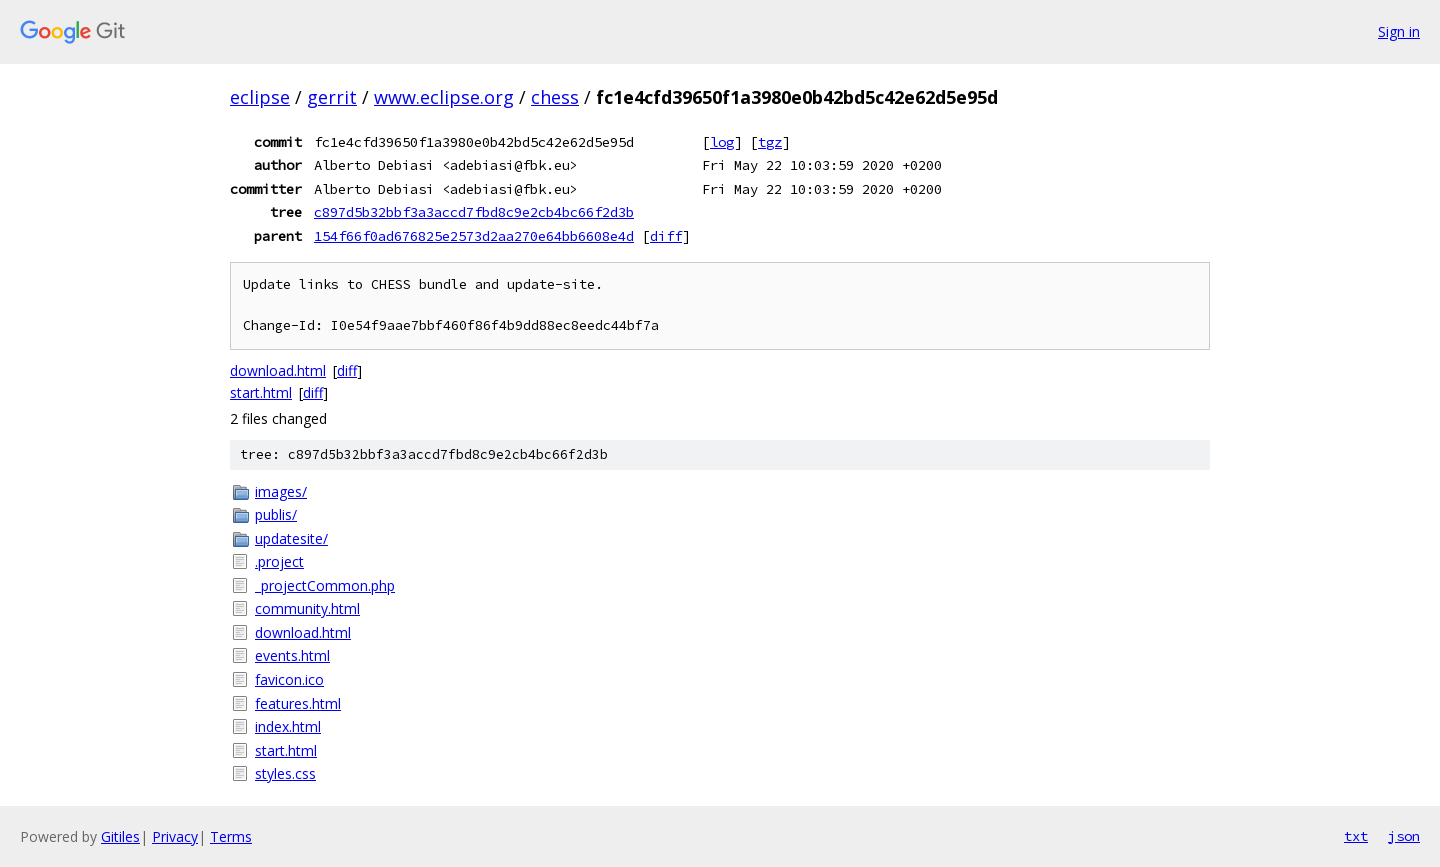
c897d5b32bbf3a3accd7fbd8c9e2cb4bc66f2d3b (474, 212)
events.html (292, 655)
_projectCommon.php (325, 585)
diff (666, 236)
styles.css (285, 773)
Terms (231, 836)
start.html (261, 392)
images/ (281, 491)
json (1404, 836)
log (722, 142)
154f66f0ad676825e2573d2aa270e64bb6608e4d (474, 236)
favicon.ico (289, 679)
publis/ (276, 514)
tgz (770, 142)
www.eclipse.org (444, 97)
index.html (288, 726)
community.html (307, 608)
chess (555, 97)
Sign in (1399, 31)
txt (1356, 836)
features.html (298, 703)
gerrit (332, 97)
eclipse (260, 97)
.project (279, 561)
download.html (278, 370)
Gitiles (120, 836)
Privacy (175, 836)
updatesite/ (291, 538)
